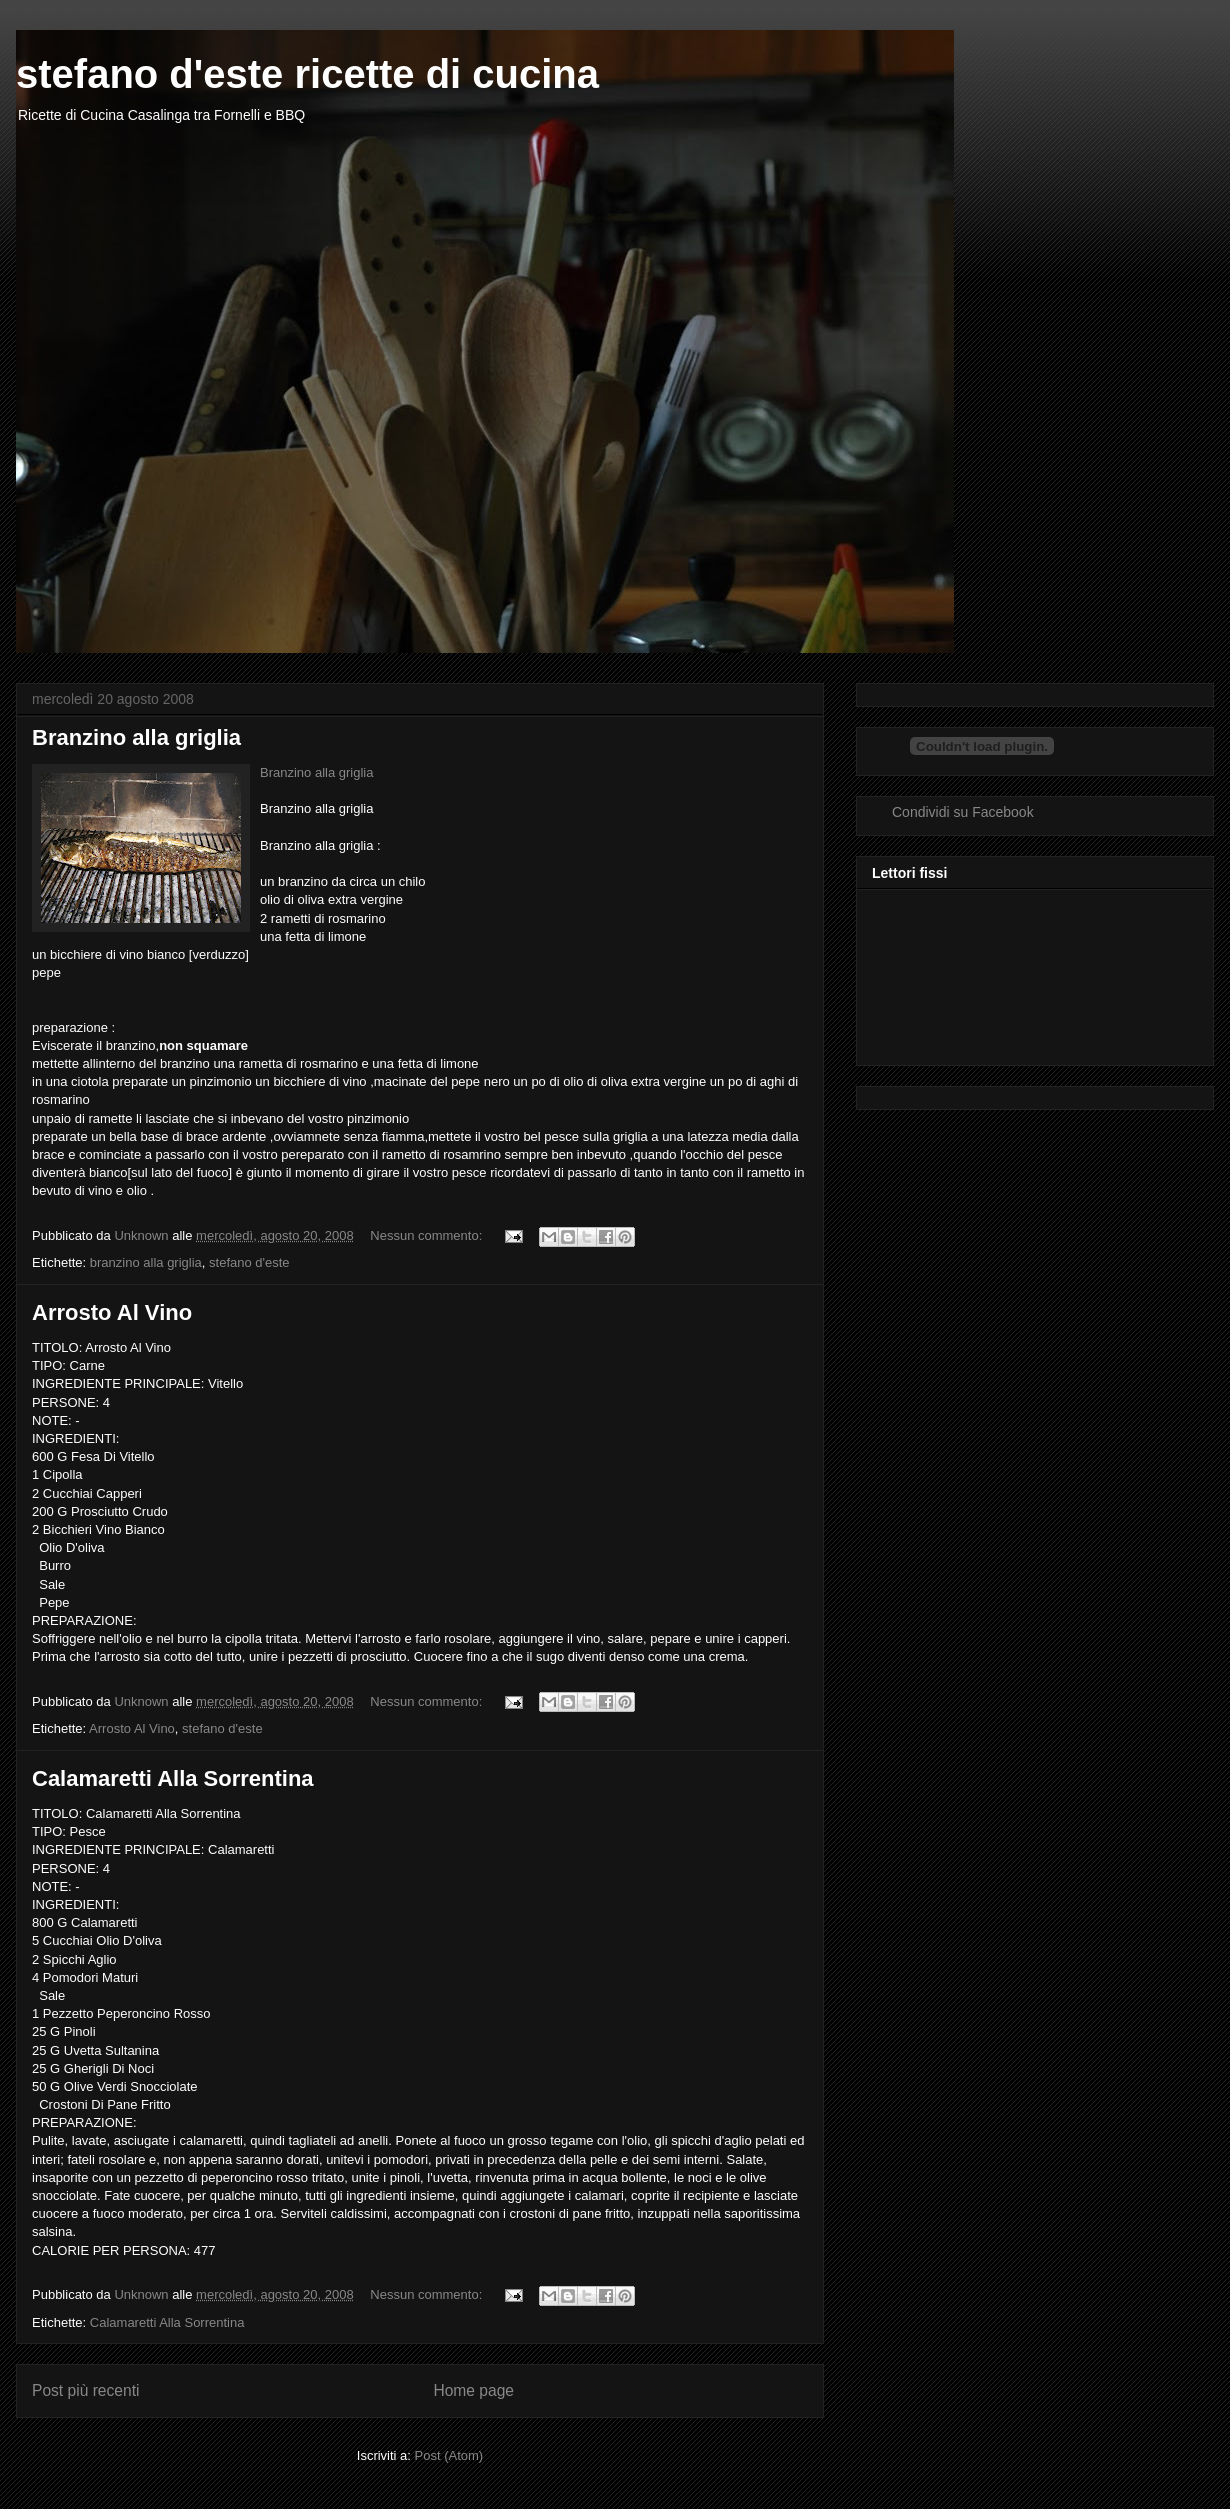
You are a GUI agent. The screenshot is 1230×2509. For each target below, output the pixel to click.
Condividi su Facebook (963, 812)
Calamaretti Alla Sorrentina (173, 1778)
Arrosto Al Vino (112, 1312)
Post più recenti (85, 2390)
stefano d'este (249, 1262)
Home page (473, 2390)
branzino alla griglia (146, 1262)
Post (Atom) (449, 2455)
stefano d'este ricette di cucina (307, 74)
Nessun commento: (428, 1235)
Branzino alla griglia (136, 737)
